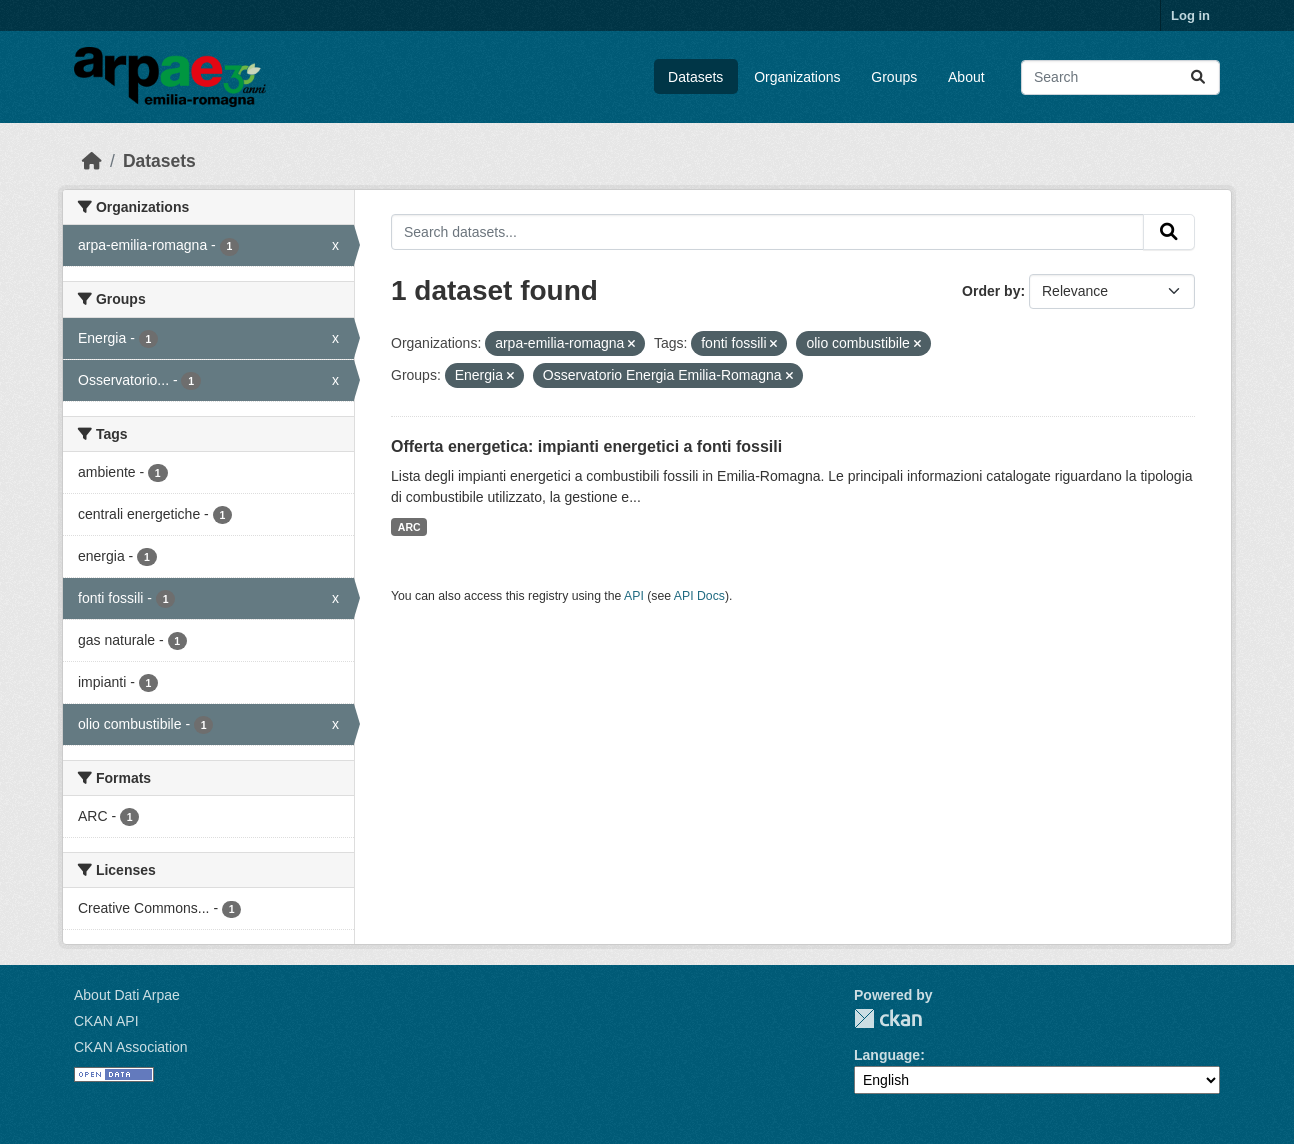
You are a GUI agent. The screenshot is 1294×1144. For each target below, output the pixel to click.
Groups (894, 77)
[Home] (92, 161)
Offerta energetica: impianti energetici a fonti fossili (586, 446)
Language (887, 1055)
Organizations (797, 77)
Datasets (695, 77)
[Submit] (1198, 77)
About (966, 77)
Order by (991, 291)
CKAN (888, 1018)
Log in (1190, 15)
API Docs (699, 596)
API (634, 596)
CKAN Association (131, 1047)
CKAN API (106, 1021)
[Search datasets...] (1120, 77)
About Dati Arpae (127, 995)
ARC (409, 527)
